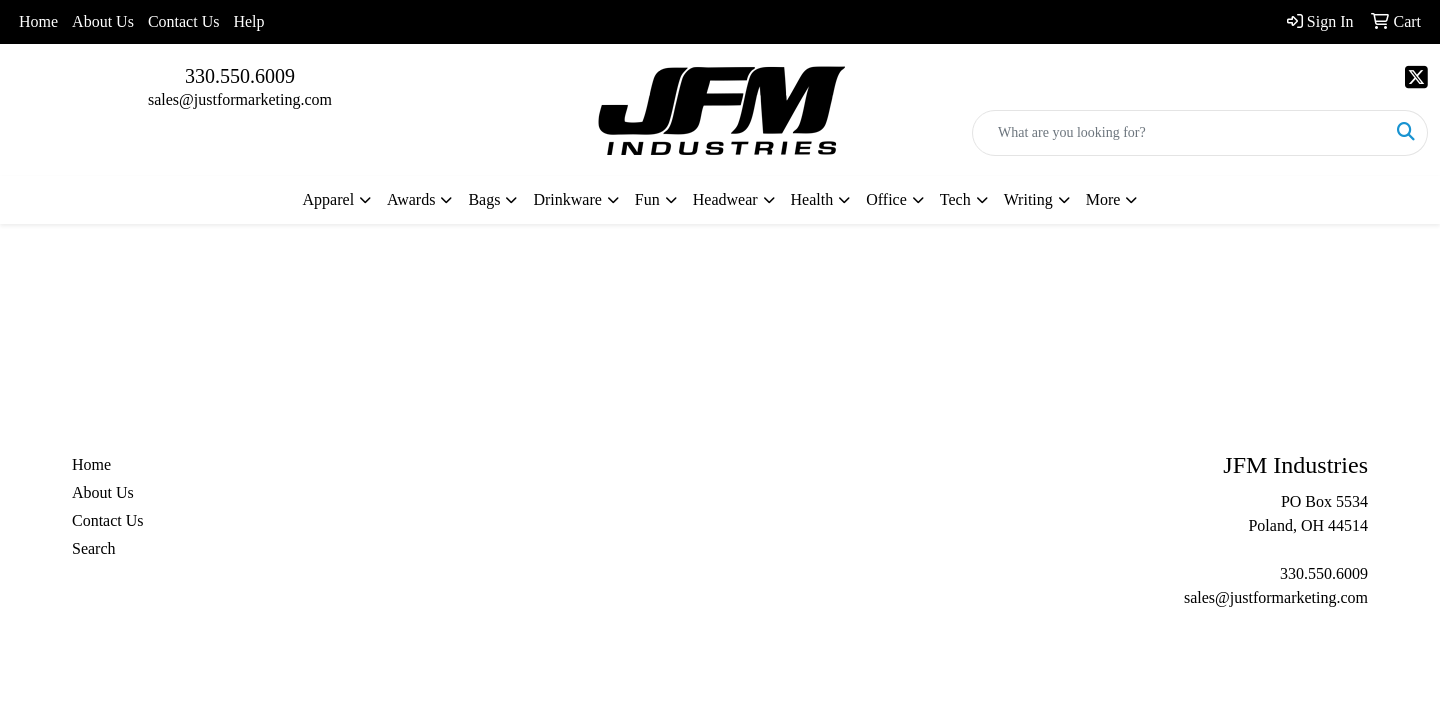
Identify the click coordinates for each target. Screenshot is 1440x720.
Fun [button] (647, 199)
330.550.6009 (240, 76)
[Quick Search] (1179, 133)
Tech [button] (955, 199)
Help (248, 21)
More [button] (1103, 199)
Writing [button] (1028, 199)
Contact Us (184, 21)
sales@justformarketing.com (240, 99)
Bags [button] (484, 199)
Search (94, 548)
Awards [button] (411, 199)
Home (38, 21)
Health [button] (812, 199)
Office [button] (886, 199)
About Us (103, 21)
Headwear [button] (725, 199)
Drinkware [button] (567, 199)
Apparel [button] (329, 199)
